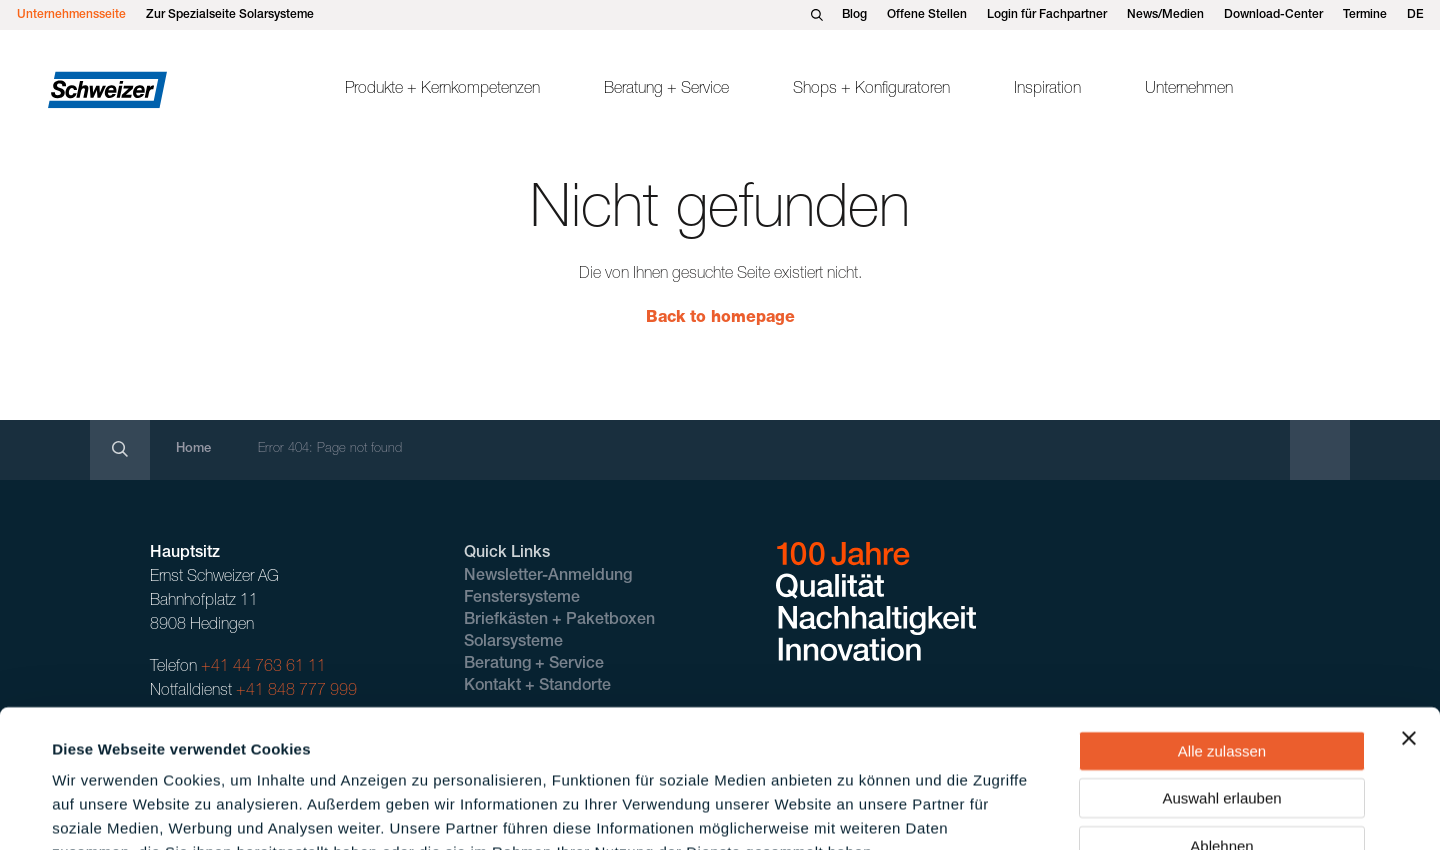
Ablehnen (1221, 723)
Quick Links (507, 554)
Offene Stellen (927, 15)
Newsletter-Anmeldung (548, 577)
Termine (1365, 15)
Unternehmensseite (71, 15)
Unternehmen (1189, 90)
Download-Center (1273, 15)
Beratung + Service (666, 90)
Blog (854, 15)
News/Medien (1165, 15)
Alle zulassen (1222, 628)
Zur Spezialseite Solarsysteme (230, 15)
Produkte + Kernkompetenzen (442, 90)
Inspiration (1047, 90)
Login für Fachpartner (1047, 15)
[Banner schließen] (1409, 616)
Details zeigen (853, 810)
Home (193, 449)
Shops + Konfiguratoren (871, 90)
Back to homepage (720, 319)
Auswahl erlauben (1221, 676)
